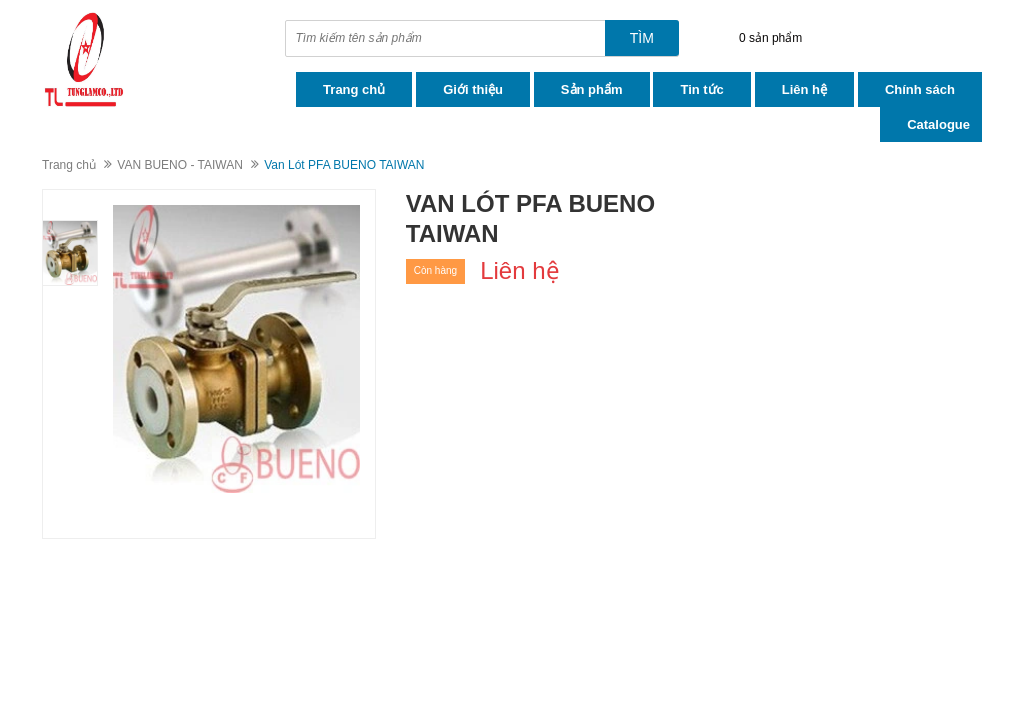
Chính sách (920, 89)
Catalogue (938, 124)
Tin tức (701, 89)
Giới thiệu (473, 89)
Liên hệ (804, 89)
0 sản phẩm (770, 38)
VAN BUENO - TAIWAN (180, 165)
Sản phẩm (592, 89)
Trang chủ (354, 89)
